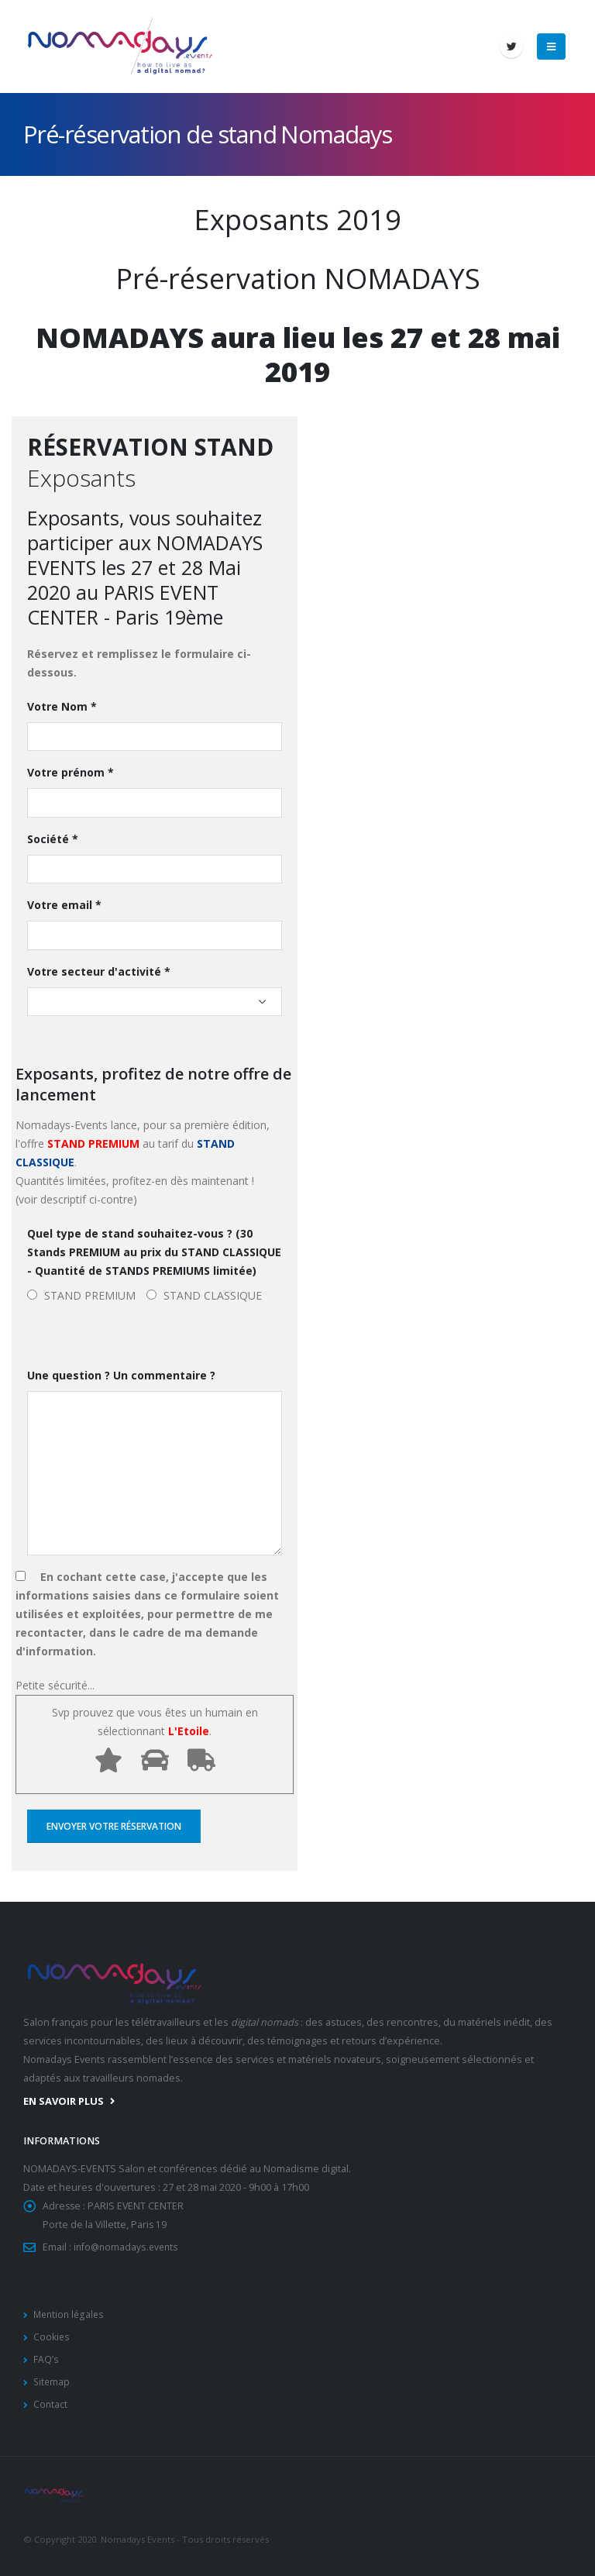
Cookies (52, 2337)
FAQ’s (46, 2359)
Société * (52, 839)
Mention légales (70, 2314)
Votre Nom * (62, 706)
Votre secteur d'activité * (98, 971)
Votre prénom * (70, 772)
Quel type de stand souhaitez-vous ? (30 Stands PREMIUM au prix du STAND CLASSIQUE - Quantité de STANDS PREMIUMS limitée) (154, 1252)
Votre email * (64, 904)
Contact (50, 2404)
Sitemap (52, 2381)
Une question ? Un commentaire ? (121, 1375)
